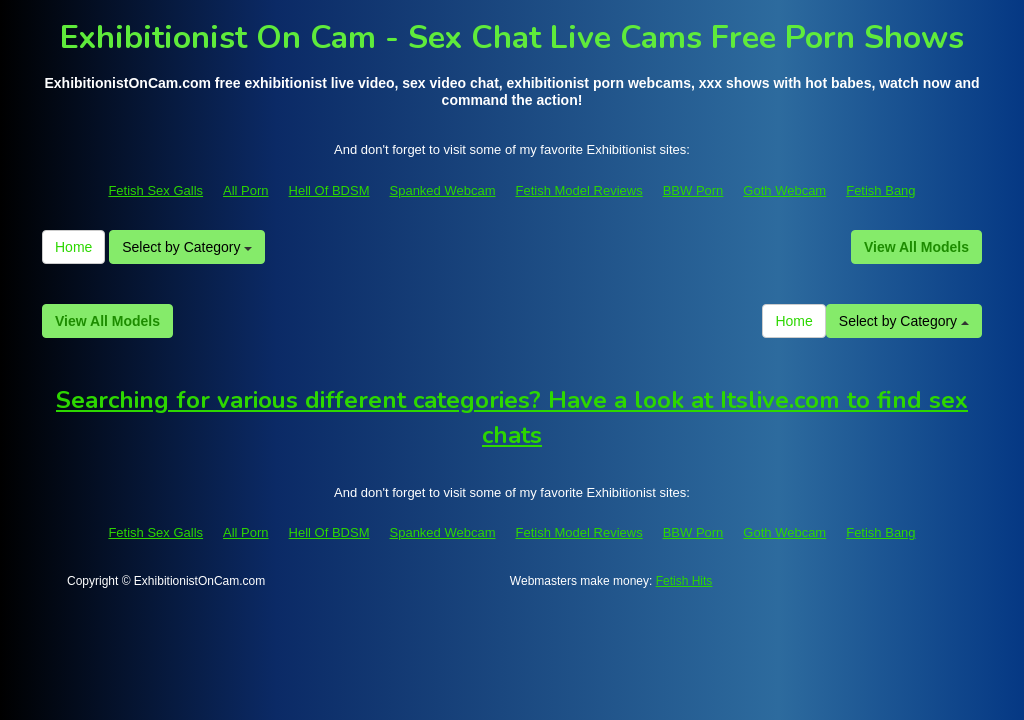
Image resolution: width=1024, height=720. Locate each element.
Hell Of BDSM (329, 190)
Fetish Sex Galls (155, 190)
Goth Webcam (784, 190)
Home (73, 247)
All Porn (246, 190)
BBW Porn (693, 190)
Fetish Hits (684, 581)
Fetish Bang (880, 190)
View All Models (916, 247)
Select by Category (187, 247)
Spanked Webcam (443, 190)
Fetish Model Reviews (579, 190)
